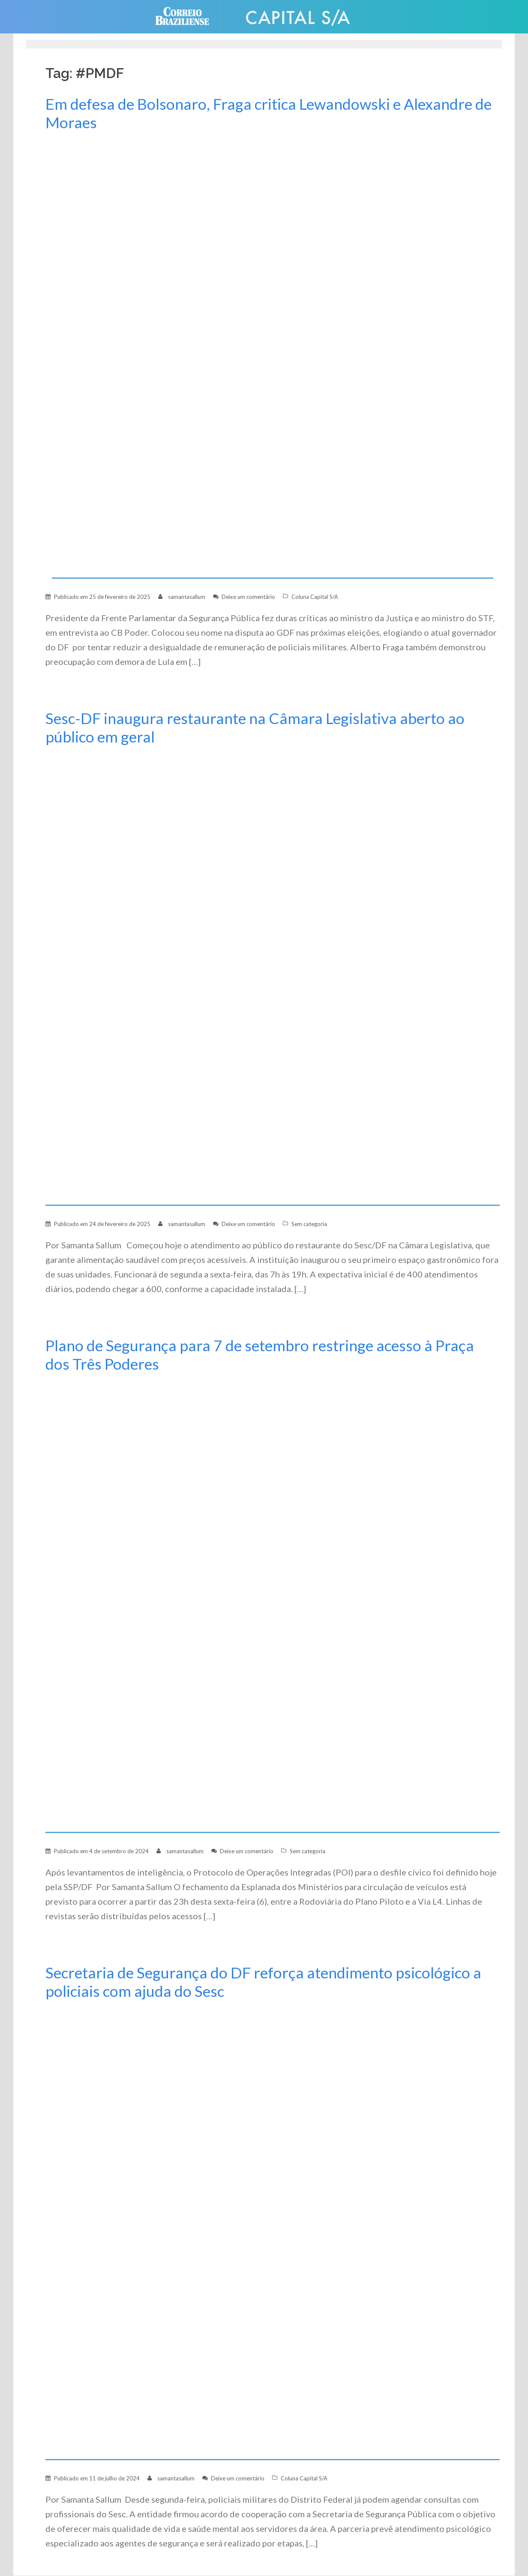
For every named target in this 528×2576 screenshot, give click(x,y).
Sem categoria (309, 1223)
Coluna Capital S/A (314, 596)
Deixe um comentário (248, 596)
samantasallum (186, 596)
